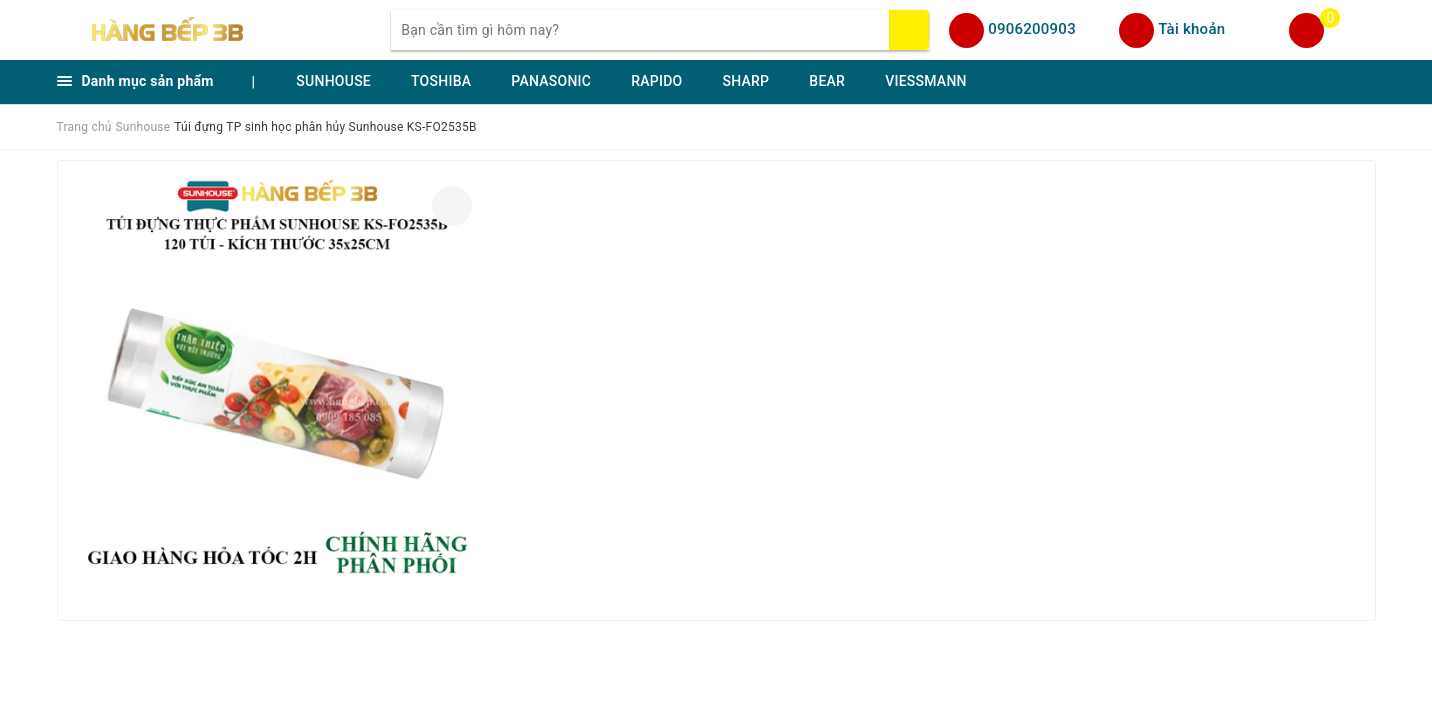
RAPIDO (656, 81)
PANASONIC (551, 81)
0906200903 (1032, 29)
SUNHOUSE (333, 81)
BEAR (827, 81)
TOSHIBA (441, 81)
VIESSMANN (926, 81)
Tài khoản (1191, 29)
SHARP (745, 81)
